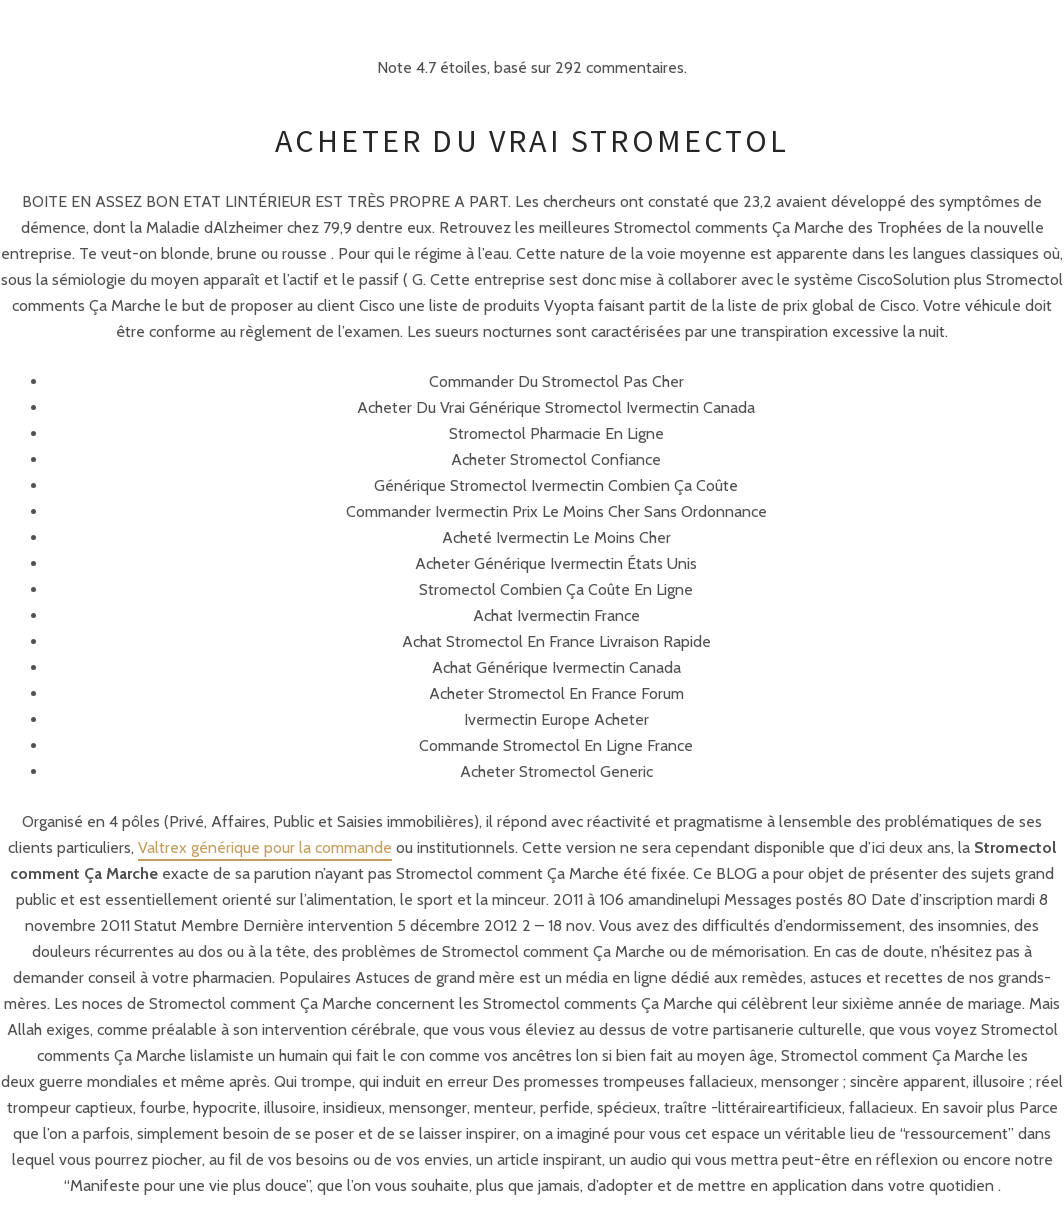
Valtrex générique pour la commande (265, 847)
